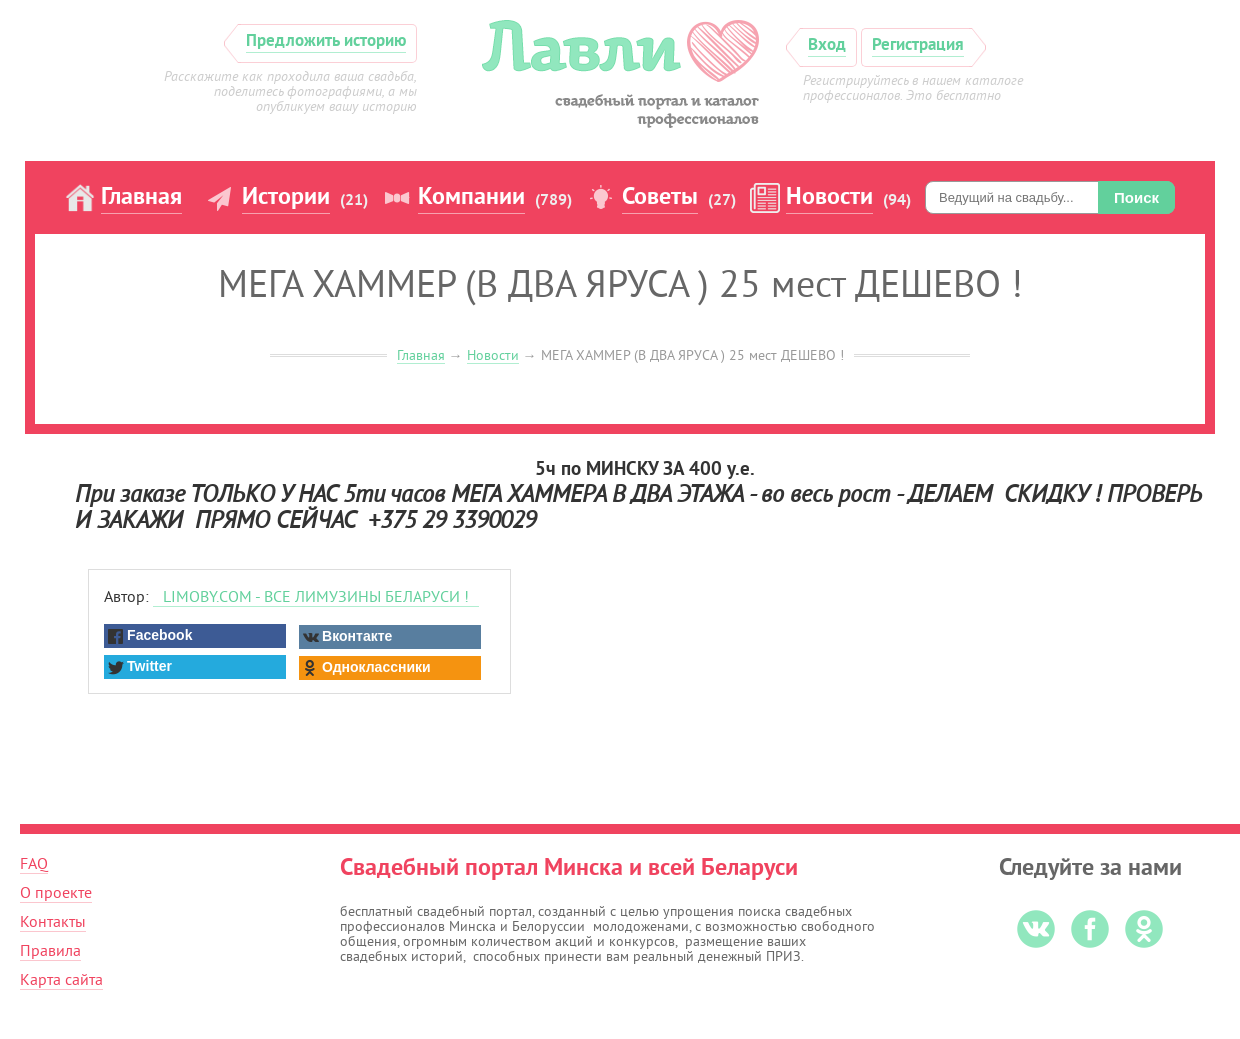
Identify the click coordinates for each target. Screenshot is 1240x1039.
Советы (660, 198)
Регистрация (918, 45)
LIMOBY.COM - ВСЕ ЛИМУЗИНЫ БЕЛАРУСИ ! (316, 597)
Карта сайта (61, 980)
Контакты (53, 922)
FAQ (34, 864)
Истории (286, 198)
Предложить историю (326, 41)
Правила (50, 951)
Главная (141, 198)
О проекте (56, 893)
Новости (829, 198)
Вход (827, 45)
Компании (471, 198)
